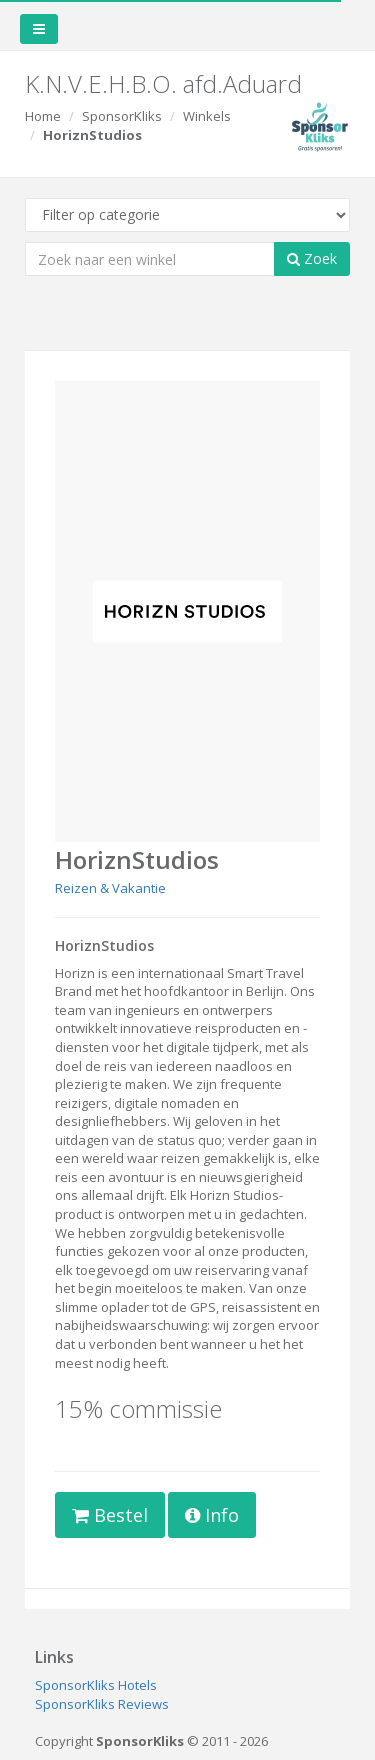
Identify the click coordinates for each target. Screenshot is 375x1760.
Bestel (110, 1515)
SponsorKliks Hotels (96, 1685)
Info (212, 1515)
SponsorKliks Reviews (102, 1704)
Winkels (207, 116)
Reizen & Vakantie (110, 888)
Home (43, 116)
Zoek (312, 258)
